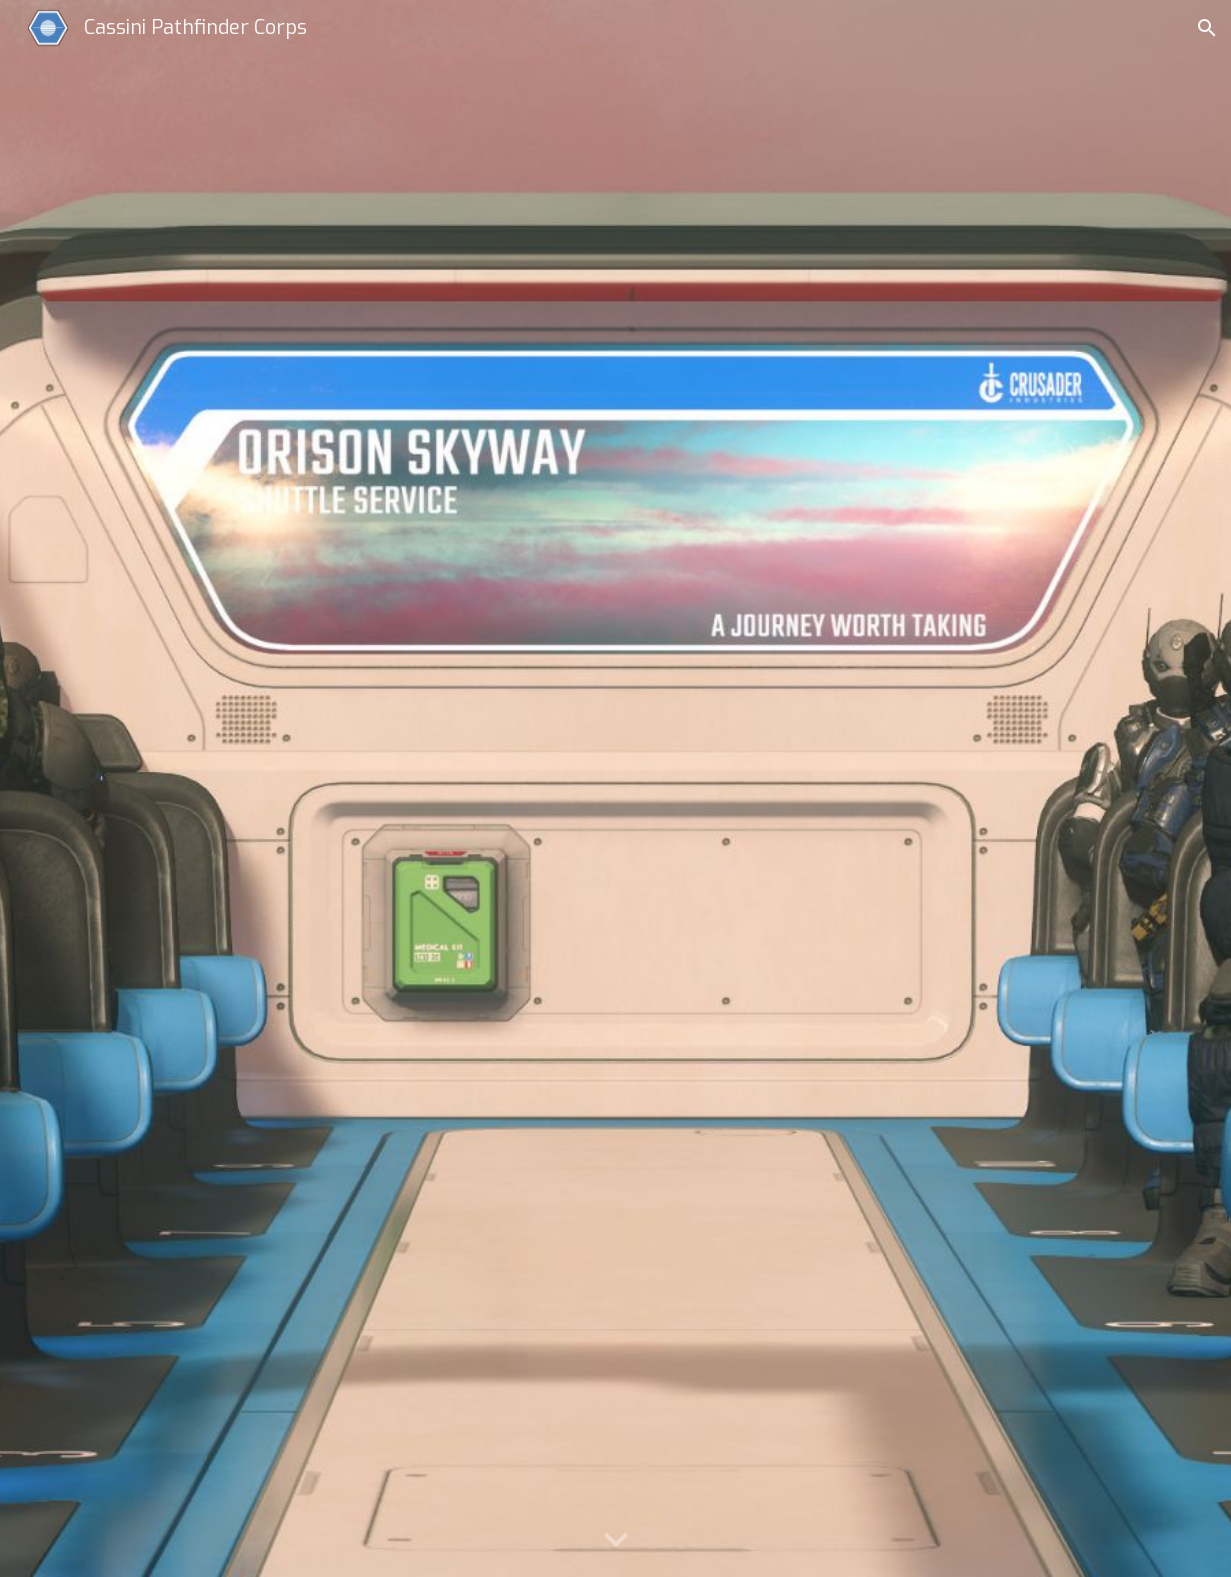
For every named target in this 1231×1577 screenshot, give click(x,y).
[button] (1207, 28)
